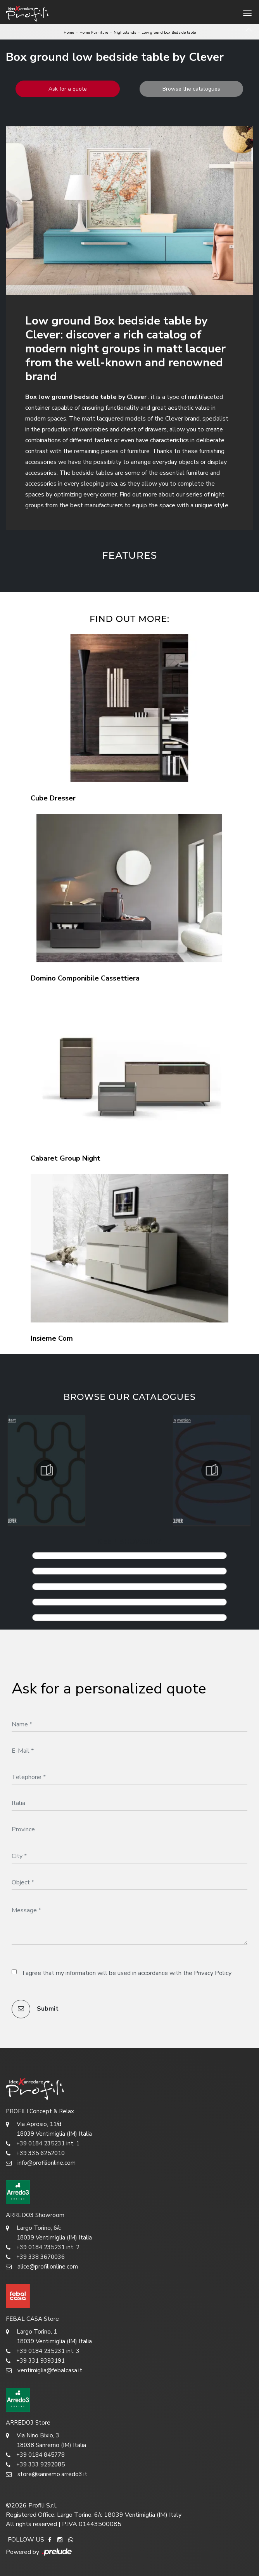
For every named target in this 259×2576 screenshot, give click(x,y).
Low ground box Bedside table (169, 32)
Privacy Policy (212, 1973)
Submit (35, 2009)
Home (69, 32)
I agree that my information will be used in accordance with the (126, 1973)
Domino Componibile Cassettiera (85, 978)
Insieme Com (52, 1338)
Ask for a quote (67, 89)
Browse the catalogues (191, 89)
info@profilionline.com (41, 2163)
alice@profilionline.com (42, 2267)
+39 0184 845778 (35, 2455)
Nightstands (125, 32)
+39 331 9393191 (35, 2361)
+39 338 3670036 (35, 2257)
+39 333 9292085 (35, 2465)
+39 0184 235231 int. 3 (42, 2351)
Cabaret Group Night (65, 1158)
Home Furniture (93, 32)
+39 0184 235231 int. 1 (42, 2143)
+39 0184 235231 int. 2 (42, 2247)
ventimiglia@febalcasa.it (44, 2370)
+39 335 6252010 (35, 2153)
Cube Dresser (53, 798)
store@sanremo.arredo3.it (46, 2474)
